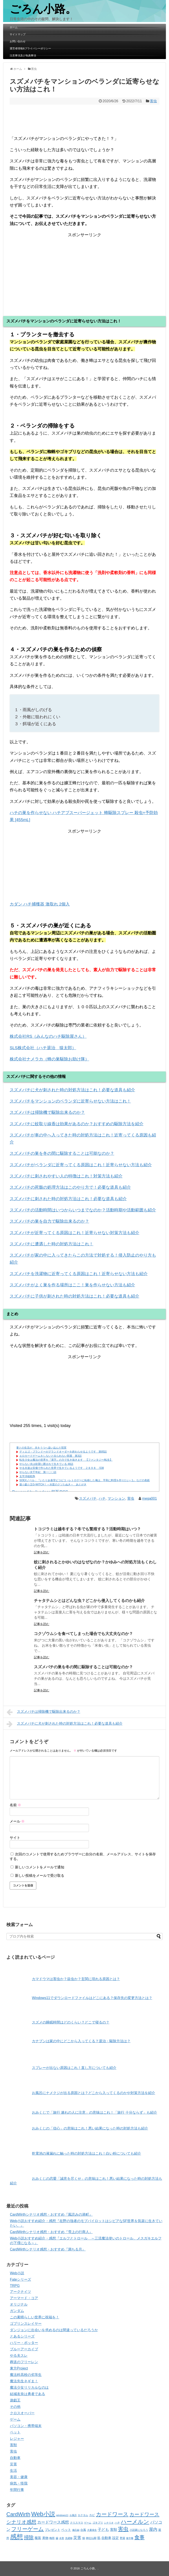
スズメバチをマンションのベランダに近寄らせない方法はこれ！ (70, 1101)
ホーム (14, 27)
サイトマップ (18, 34)
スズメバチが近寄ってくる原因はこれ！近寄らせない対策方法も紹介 (74, 1232)
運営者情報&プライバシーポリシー (30, 48)
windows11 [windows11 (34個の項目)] (62, 2515)
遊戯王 (15, 2400)
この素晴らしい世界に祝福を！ (34, 2317)
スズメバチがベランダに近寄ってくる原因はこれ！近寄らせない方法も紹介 (81, 1164)
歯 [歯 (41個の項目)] (57, 2538)
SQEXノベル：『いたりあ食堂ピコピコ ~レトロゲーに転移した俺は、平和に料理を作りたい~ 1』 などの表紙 (84, 1480)
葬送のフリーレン (24, 2362)
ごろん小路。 (43, 9)
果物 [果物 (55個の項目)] (45, 2538)
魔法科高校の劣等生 (26, 2375)
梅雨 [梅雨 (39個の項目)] (52, 2538)
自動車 (15, 2458)
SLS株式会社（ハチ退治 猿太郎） (43, 1047)
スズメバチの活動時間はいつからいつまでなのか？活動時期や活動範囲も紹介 (83, 1210)
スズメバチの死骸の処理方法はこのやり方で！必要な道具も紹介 (70, 1187)
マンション (116, 1498)
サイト (15, 1837)
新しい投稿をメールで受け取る (39, 1875)
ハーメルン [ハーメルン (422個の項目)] (135, 2521)
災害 (13, 2464)
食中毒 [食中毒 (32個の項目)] (129, 2538)
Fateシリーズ (20, 2279)
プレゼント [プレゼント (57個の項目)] (52, 2529)
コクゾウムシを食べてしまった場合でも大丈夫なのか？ (83, 1633)
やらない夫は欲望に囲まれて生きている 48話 (46, 1464)
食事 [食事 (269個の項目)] (139, 2537)
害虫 (153, 101)
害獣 (13, 2445)
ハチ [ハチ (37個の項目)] (117, 2522)
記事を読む (41, 1552)
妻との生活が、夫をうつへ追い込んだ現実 (41, 1447)
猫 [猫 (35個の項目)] (83, 2538)
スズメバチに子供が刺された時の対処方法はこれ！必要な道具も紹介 (74, 1296)
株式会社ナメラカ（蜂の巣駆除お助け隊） (49, 1059)
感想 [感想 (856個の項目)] (16, 2536)
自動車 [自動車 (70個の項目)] (106, 2538)
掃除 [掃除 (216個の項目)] (29, 2537)
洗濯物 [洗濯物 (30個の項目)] (68, 2538)
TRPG (15, 2286)
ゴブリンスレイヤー (26, 2323)
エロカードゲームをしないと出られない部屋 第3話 (50, 1455)
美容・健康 (19, 2477)
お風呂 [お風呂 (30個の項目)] (73, 2515)
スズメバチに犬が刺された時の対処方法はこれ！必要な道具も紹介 (72, 1090)
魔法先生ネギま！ (24, 2381)
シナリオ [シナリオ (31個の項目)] (109, 2522)
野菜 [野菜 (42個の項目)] (122, 2538)
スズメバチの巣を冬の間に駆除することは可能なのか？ (62, 1153)
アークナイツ (20, 2291)
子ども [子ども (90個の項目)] (103, 2530)
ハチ (102, 1498)
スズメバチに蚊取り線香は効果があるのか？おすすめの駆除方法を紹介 (76, 1124)
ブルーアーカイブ (24, 2349)
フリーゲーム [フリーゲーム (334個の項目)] (27, 2529)
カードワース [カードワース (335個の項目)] (112, 2514)
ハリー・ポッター (24, 2343)
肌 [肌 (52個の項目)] (98, 2538)
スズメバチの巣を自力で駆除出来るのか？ (49, 1221)
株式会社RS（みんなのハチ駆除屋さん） (48, 1036)
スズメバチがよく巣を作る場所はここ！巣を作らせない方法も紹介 (72, 1285)
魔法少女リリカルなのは (29, 2387)
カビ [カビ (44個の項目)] (92, 2515)
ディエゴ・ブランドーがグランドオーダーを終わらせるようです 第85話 (63, 1451)
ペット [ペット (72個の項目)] (66, 2529)
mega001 (149, 1498)
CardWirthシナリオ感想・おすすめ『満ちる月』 (48, 2249)
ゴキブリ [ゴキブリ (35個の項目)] (97, 2522)
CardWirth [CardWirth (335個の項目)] (18, 2514)
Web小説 (17, 2273)
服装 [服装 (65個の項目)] (38, 2538)
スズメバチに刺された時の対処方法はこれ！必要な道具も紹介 (68, 1198)
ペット (15, 2432)
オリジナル (19, 2304)
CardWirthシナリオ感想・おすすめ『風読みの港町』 (51, 2214)
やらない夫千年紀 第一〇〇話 (37, 1472)
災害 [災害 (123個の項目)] (77, 2537)
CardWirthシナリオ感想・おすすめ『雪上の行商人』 (51, 2232)
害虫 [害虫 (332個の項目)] (123, 2529)
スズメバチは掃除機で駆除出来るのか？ (47, 1112)
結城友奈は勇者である (27, 2394)
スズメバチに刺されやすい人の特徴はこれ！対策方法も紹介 (66, 1176)
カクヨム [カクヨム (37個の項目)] (83, 2515)
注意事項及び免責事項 (23, 55)
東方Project (19, 2368)
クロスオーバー (22, 2413)
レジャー (17, 2438)
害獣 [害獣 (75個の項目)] (113, 2529)
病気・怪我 (19, 2483)
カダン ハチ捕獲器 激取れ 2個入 (40, 904)
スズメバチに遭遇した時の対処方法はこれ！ (51, 1244)
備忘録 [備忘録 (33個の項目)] (75, 2530)
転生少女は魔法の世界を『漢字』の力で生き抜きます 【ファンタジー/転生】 (65, 1459)
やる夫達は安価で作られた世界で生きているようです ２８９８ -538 (61, 1467)
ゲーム (15, 2419)
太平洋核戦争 (27, 1476)
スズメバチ (88, 1498)
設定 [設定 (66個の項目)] (115, 2538)
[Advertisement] (84, 269)
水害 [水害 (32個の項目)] (61, 2538)
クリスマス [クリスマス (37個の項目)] (76, 2522)
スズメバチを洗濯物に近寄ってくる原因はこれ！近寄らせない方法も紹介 (79, 1273)
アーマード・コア (24, 2298)
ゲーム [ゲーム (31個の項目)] (87, 2522)
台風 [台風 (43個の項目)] (83, 2529)
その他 (15, 2407)
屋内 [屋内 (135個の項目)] (153, 2529)
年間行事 (17, 2490)
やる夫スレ (19, 2355)
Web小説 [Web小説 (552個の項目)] (43, 2514)
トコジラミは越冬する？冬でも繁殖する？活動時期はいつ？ (87, 1529)
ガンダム (17, 2311)
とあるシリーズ (22, 2336)
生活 (13, 2470)
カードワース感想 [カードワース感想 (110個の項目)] (53, 2522)
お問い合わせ (18, 41)
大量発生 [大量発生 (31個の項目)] (92, 2530)
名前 (15, 1805)
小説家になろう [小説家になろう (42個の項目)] (139, 2529)
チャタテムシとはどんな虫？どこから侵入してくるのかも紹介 (89, 1600)
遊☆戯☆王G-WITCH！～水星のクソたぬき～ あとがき (52, 1484)
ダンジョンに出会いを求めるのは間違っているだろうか (54, 2330)
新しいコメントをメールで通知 (39, 1867)
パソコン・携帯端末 (26, 2426)
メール (17, 1821)
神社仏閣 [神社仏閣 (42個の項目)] (91, 2538)
